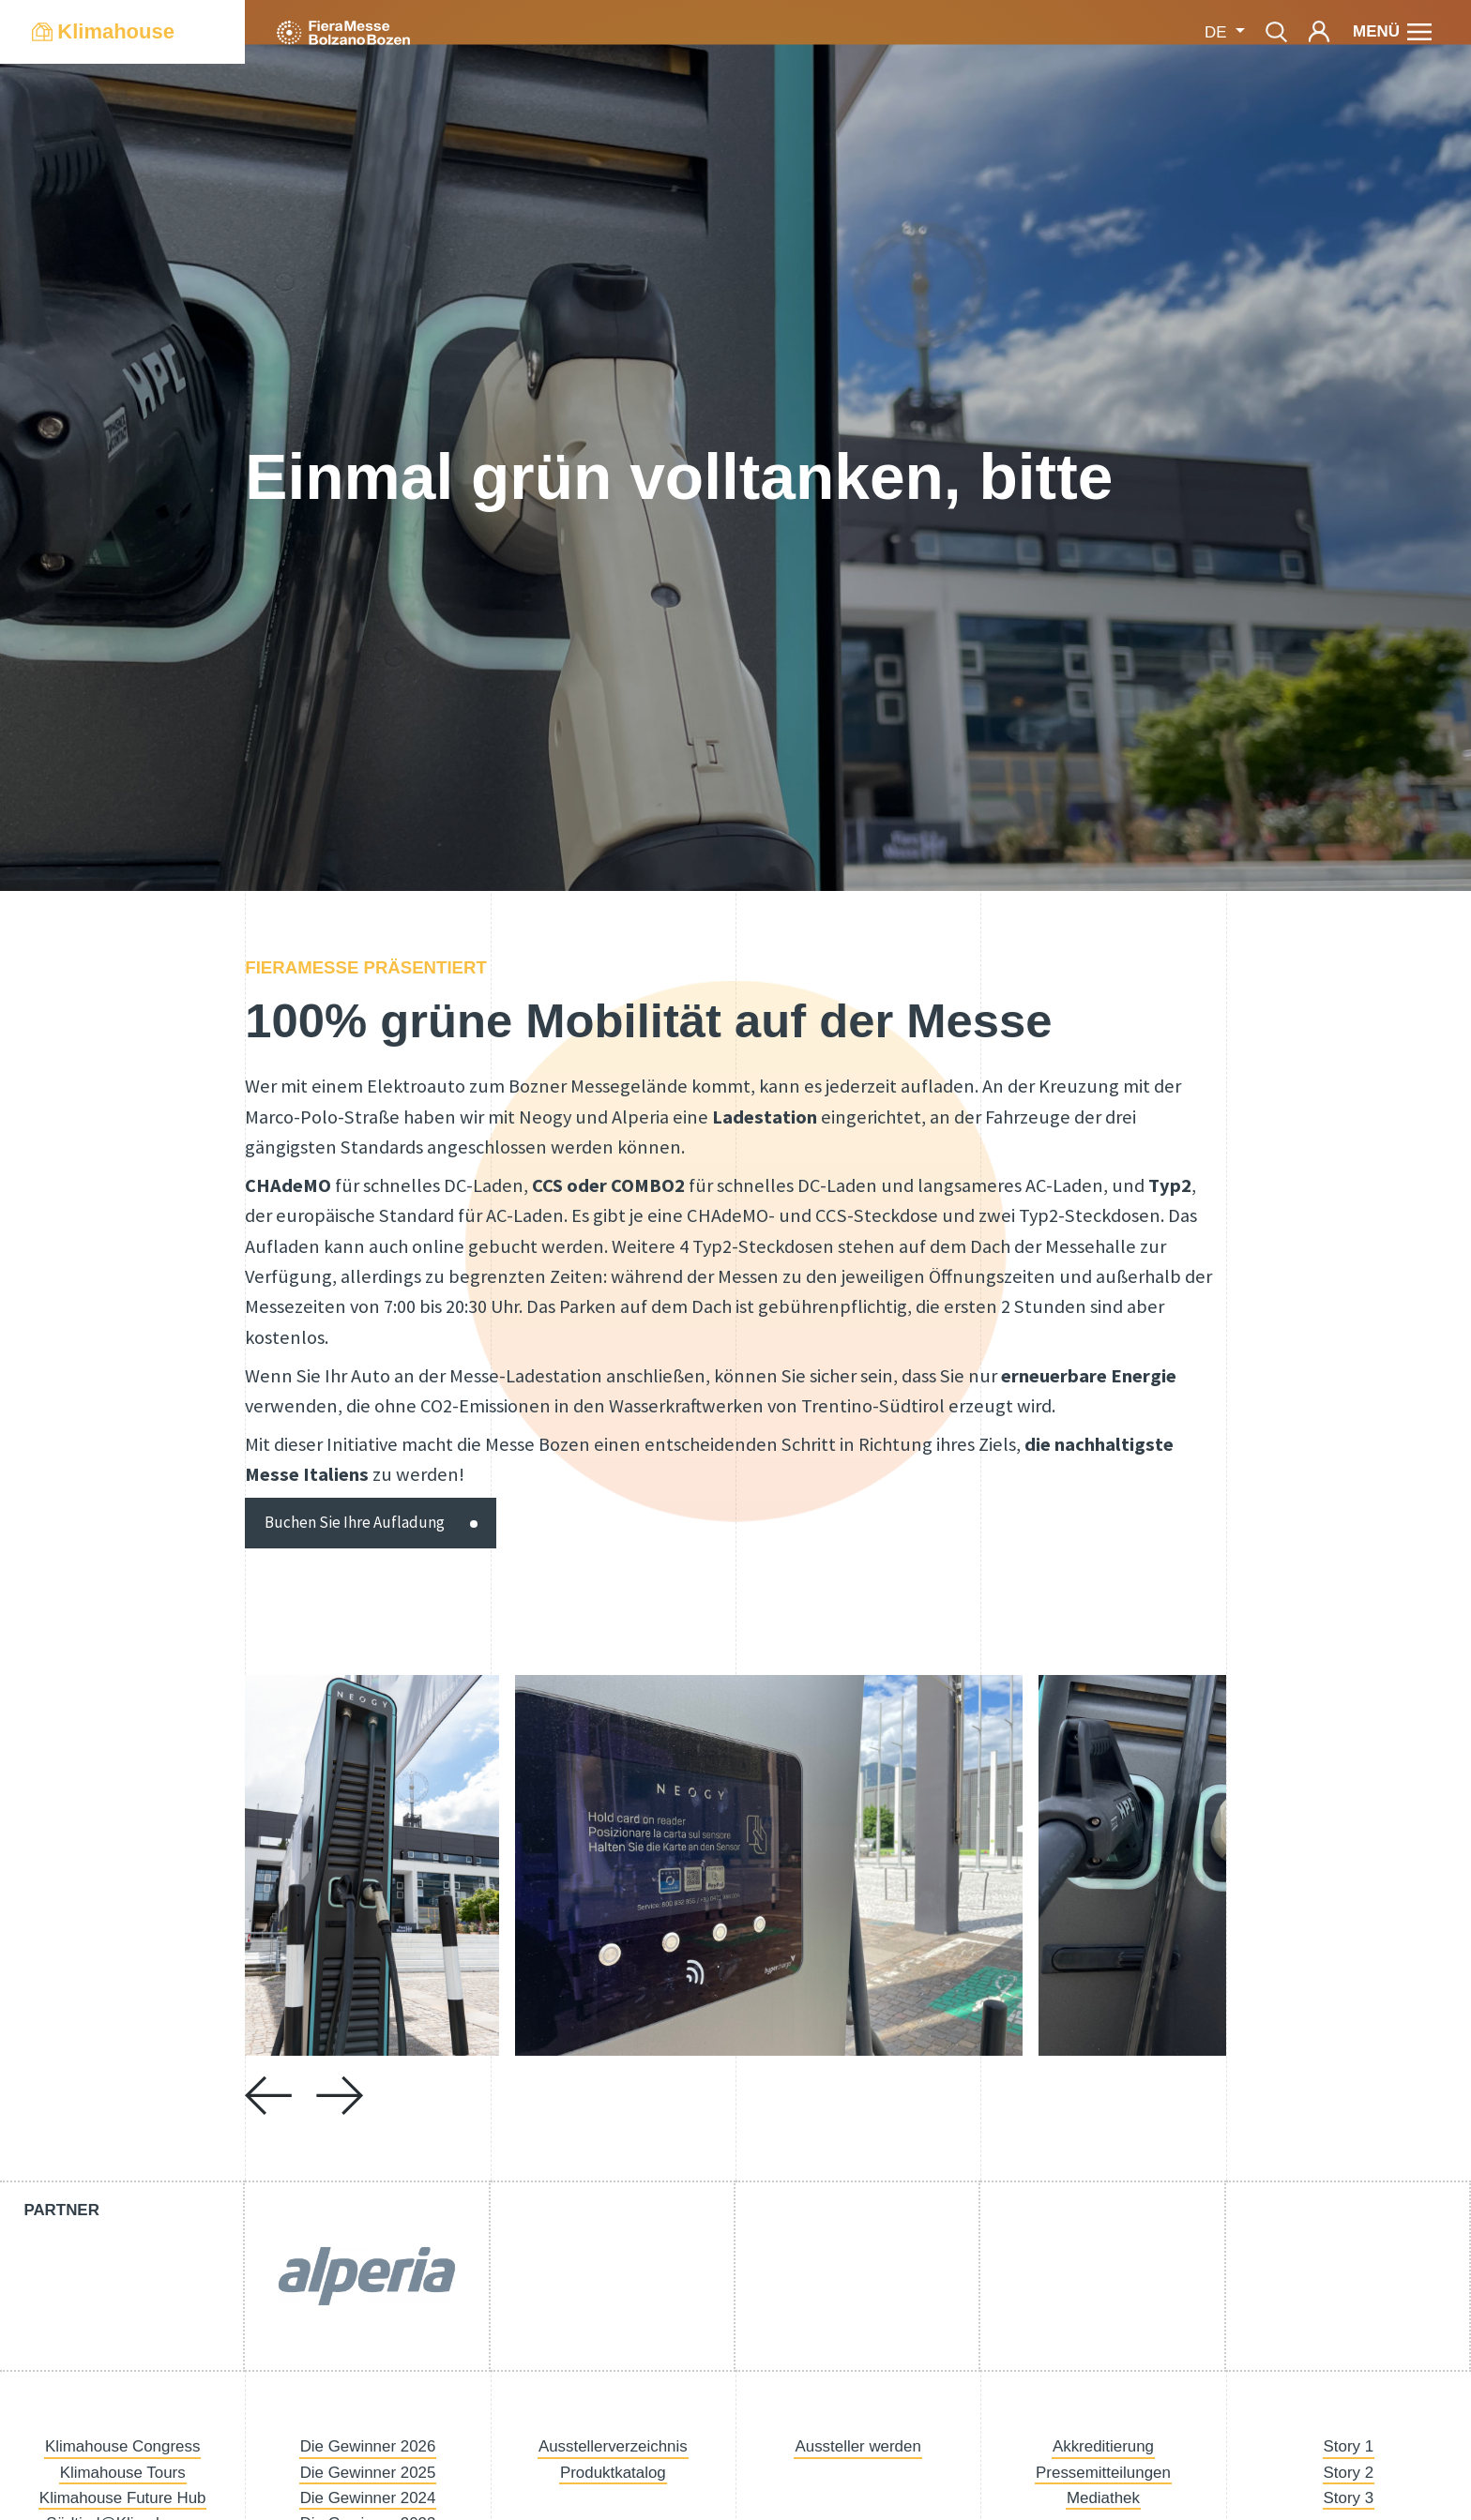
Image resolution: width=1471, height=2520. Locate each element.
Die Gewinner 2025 (368, 2473)
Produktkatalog (613, 2473)
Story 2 (1349, 2473)
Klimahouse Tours (123, 2473)
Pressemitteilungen (1103, 2473)
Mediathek (1103, 2498)
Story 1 (1349, 2446)
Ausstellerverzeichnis (613, 2446)
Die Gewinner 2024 (368, 2498)
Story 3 (1349, 2498)
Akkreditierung (1103, 2446)
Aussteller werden (857, 2446)
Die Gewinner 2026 (368, 2446)
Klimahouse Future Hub (122, 2498)
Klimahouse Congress (122, 2446)
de (1218, 32)
